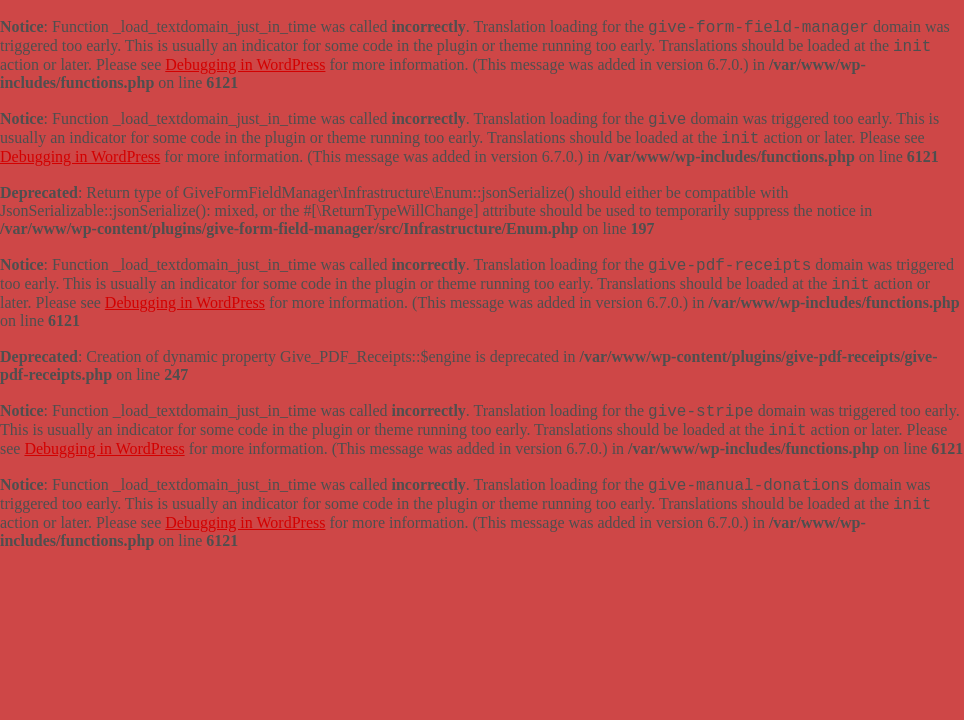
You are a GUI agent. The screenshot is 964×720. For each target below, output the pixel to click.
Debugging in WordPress (245, 64)
